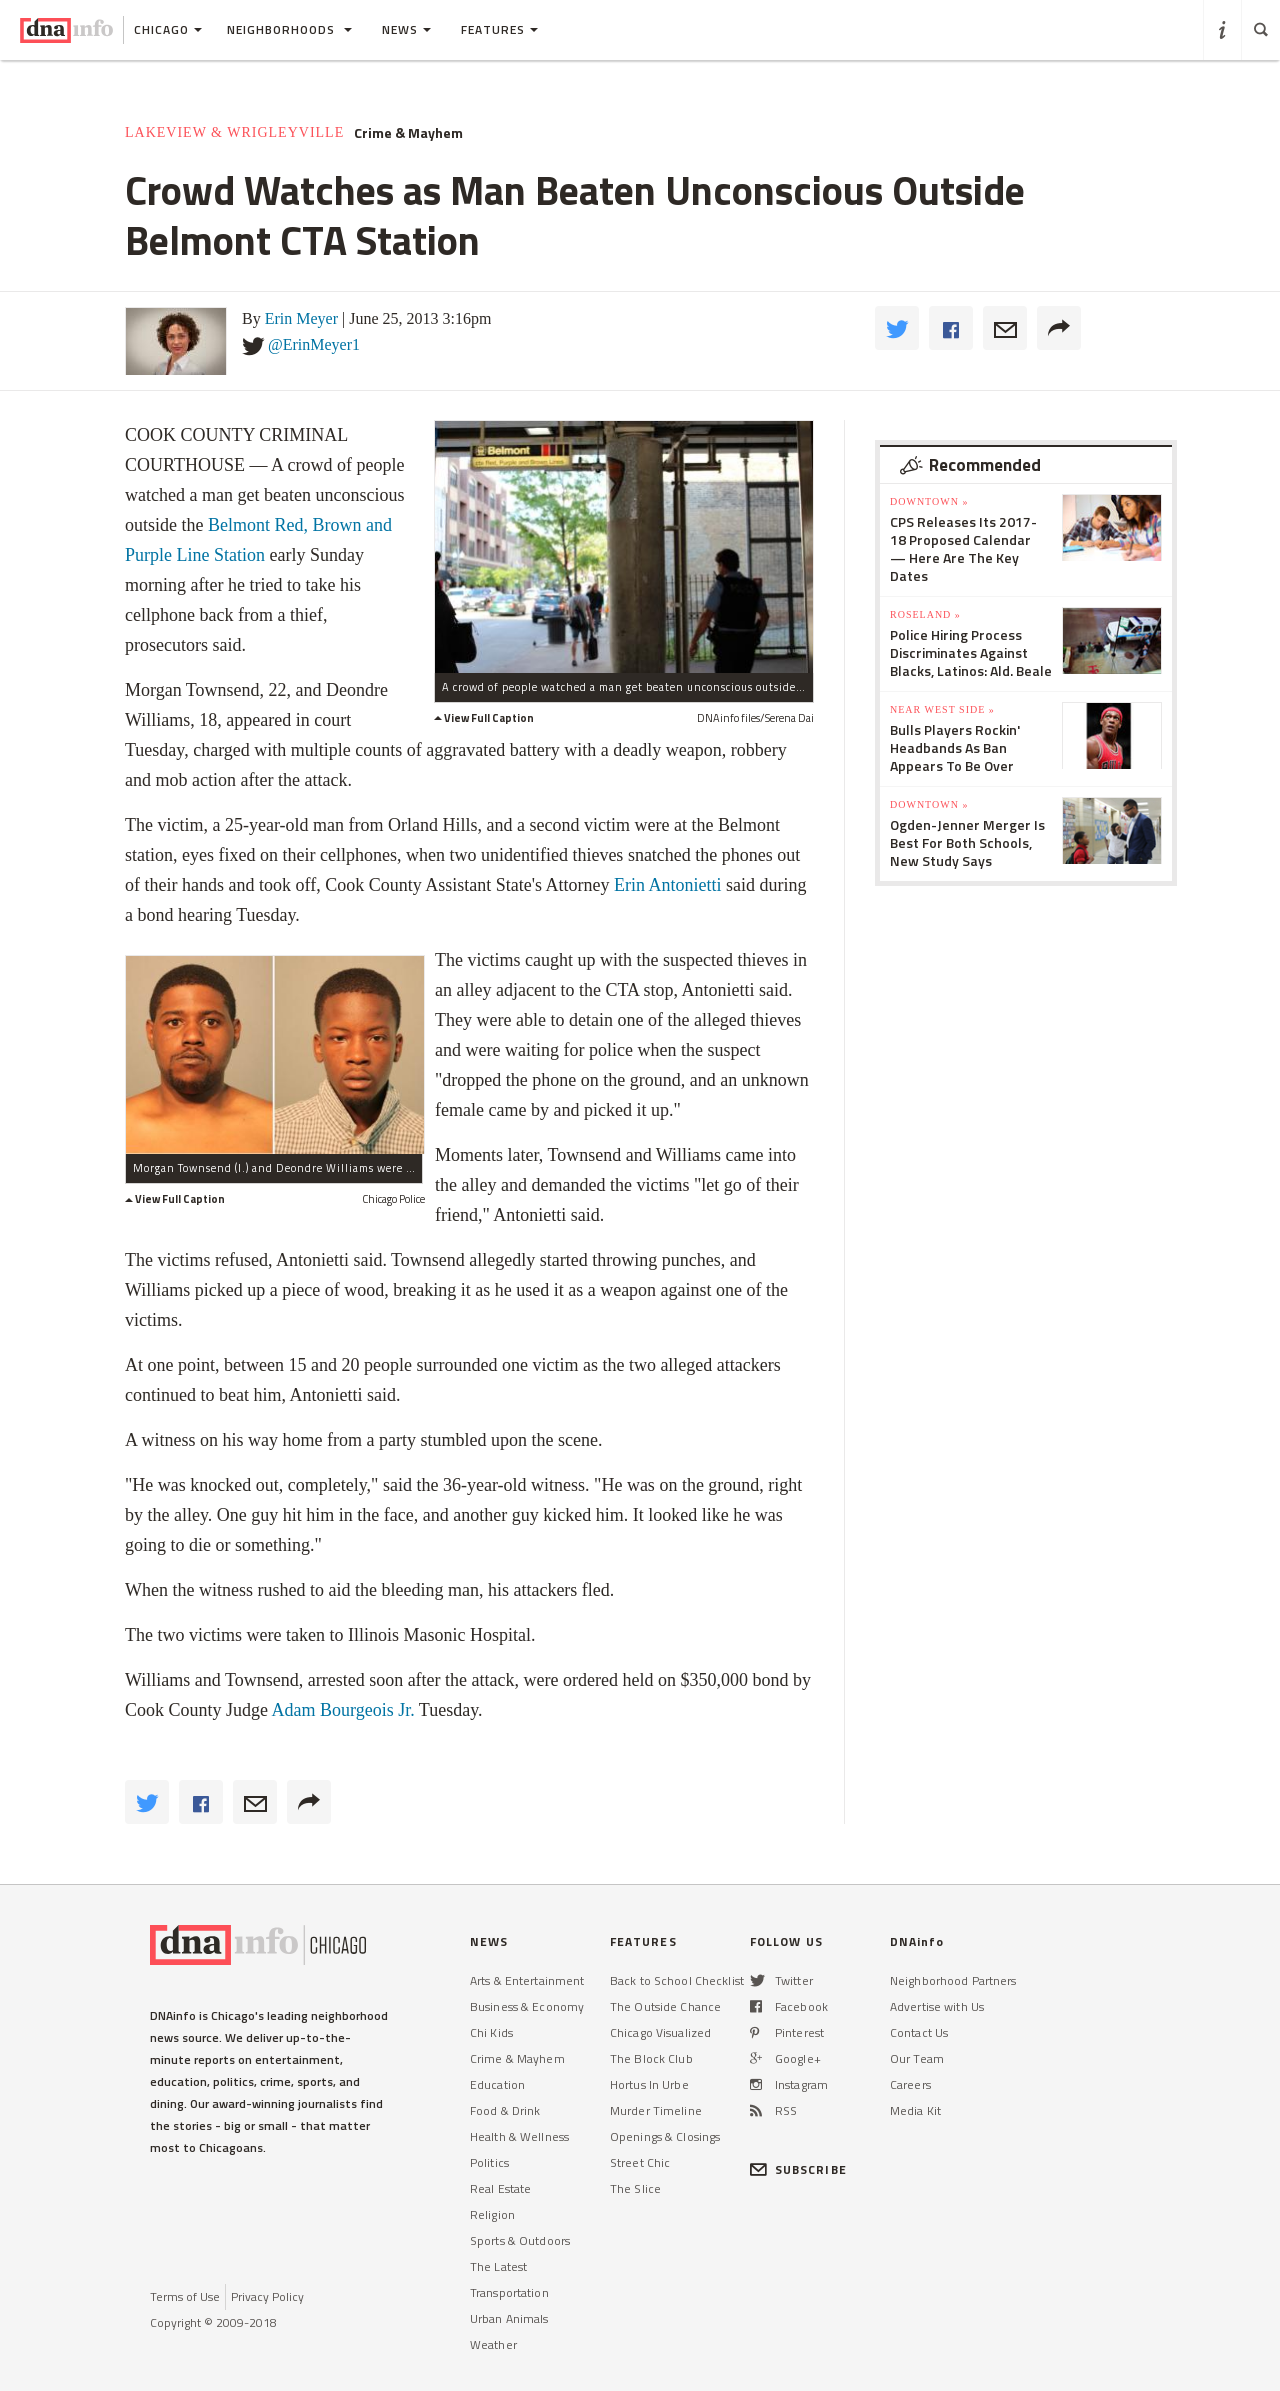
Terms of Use (185, 2296)
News (406, 29)
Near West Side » (942, 709)
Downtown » (929, 501)
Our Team (917, 2058)
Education (497, 2084)
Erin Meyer (301, 318)
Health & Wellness (519, 2136)
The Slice (635, 2188)
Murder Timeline (656, 2110)
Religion (492, 2214)
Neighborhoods (289, 29)
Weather (493, 2344)
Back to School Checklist (677, 1980)
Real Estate (500, 2188)
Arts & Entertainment (527, 1980)
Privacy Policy (267, 2296)
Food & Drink (505, 2110)
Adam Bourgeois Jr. (345, 1710)
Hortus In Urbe (649, 2084)
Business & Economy (527, 2006)
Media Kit (915, 2110)
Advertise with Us (937, 2006)
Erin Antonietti (668, 885)
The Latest (498, 2266)
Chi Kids (491, 2032)
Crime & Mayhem (408, 133)
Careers (910, 2084)
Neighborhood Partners (953, 1980)
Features (499, 29)
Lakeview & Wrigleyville (234, 132)
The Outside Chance (665, 2006)
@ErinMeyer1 (314, 344)
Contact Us (919, 2032)
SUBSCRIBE (798, 2169)
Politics (489, 2162)
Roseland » (925, 614)
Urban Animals (509, 2318)
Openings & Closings (665, 2136)
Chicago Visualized (660, 2032)
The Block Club (651, 2058)
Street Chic (640, 2162)
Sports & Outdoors (520, 2240)
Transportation (509, 2292)
